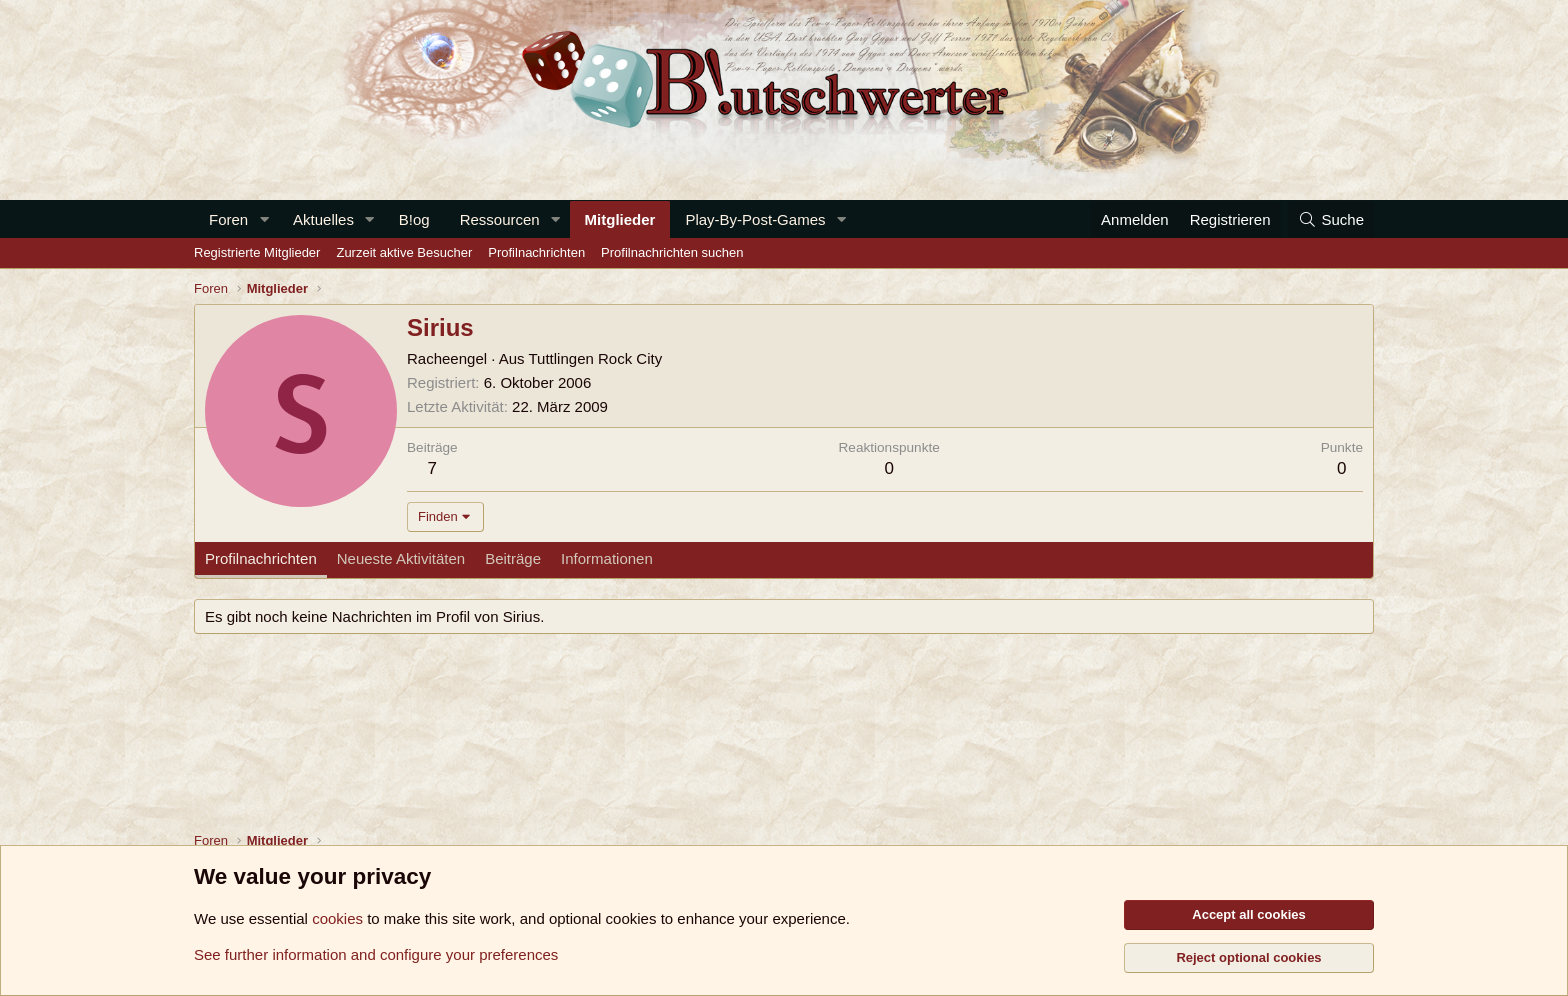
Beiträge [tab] (513, 558)
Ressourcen (500, 219)
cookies (337, 918)
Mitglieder (620, 219)
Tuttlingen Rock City (596, 358)
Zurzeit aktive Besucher (404, 252)
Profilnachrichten (536, 252)
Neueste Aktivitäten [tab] (401, 558)
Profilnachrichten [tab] (261, 558)
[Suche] (1331, 219)
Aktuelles (323, 219)
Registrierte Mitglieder (257, 252)
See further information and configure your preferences (376, 954)
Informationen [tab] (607, 558)
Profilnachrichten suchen (672, 252)
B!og (414, 219)
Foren (228, 219)
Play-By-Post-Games (755, 219)
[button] (264, 219)
